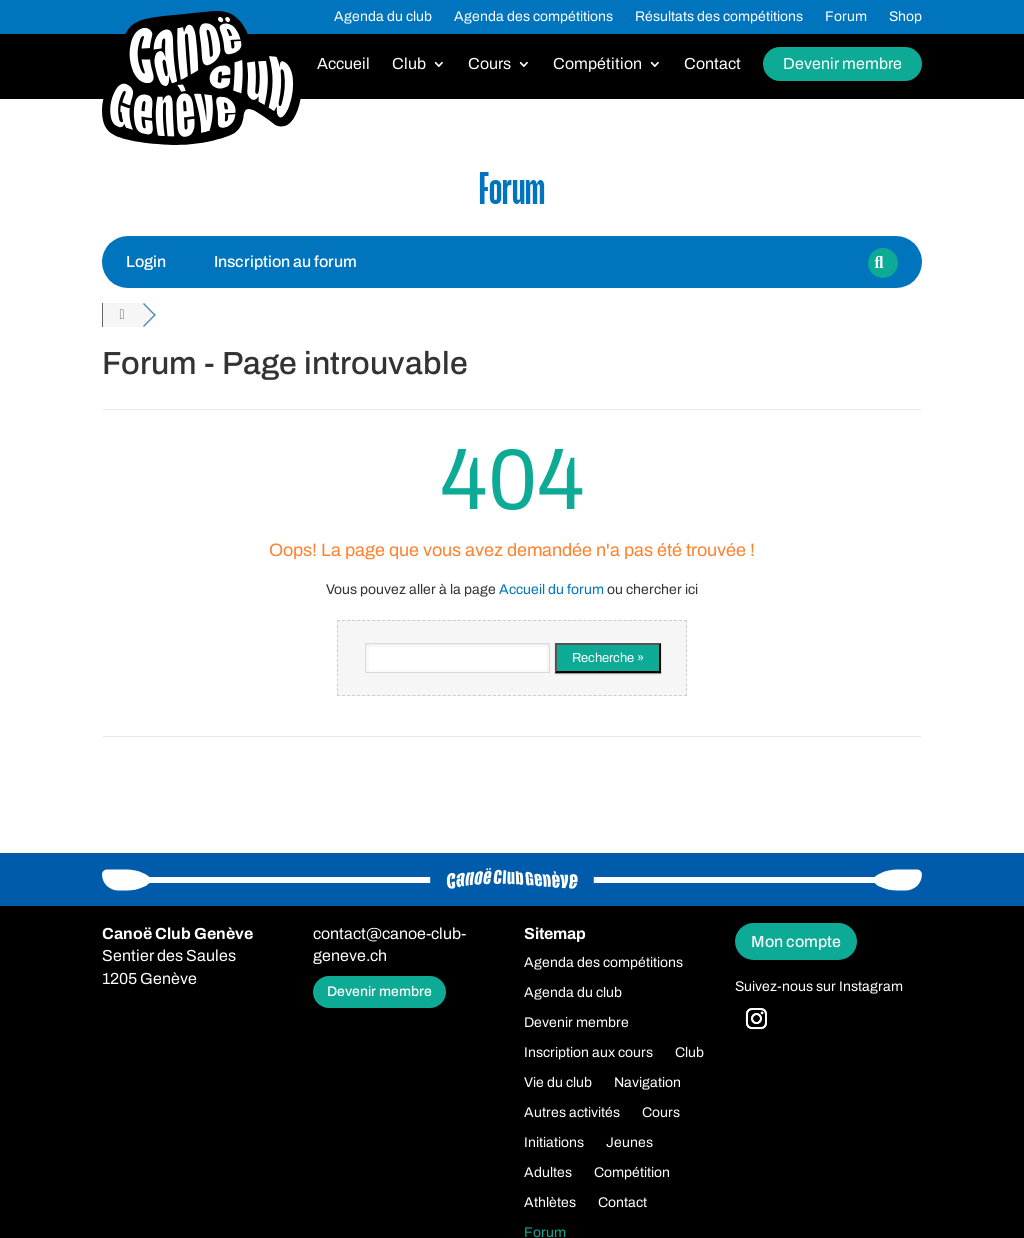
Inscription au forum (285, 261)
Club (409, 64)
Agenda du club (383, 17)
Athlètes (550, 1203)
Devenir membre (842, 63)
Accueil (343, 64)
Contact (712, 64)
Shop (905, 17)
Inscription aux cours (588, 1053)
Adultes (548, 1173)
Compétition (597, 64)
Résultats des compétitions (719, 17)
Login (146, 261)
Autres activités (572, 1113)
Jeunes (629, 1143)
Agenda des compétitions (533, 17)
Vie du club (558, 1083)
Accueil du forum (551, 589)
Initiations (554, 1143)
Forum (846, 17)
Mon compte (796, 941)
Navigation (647, 1083)
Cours (489, 64)
